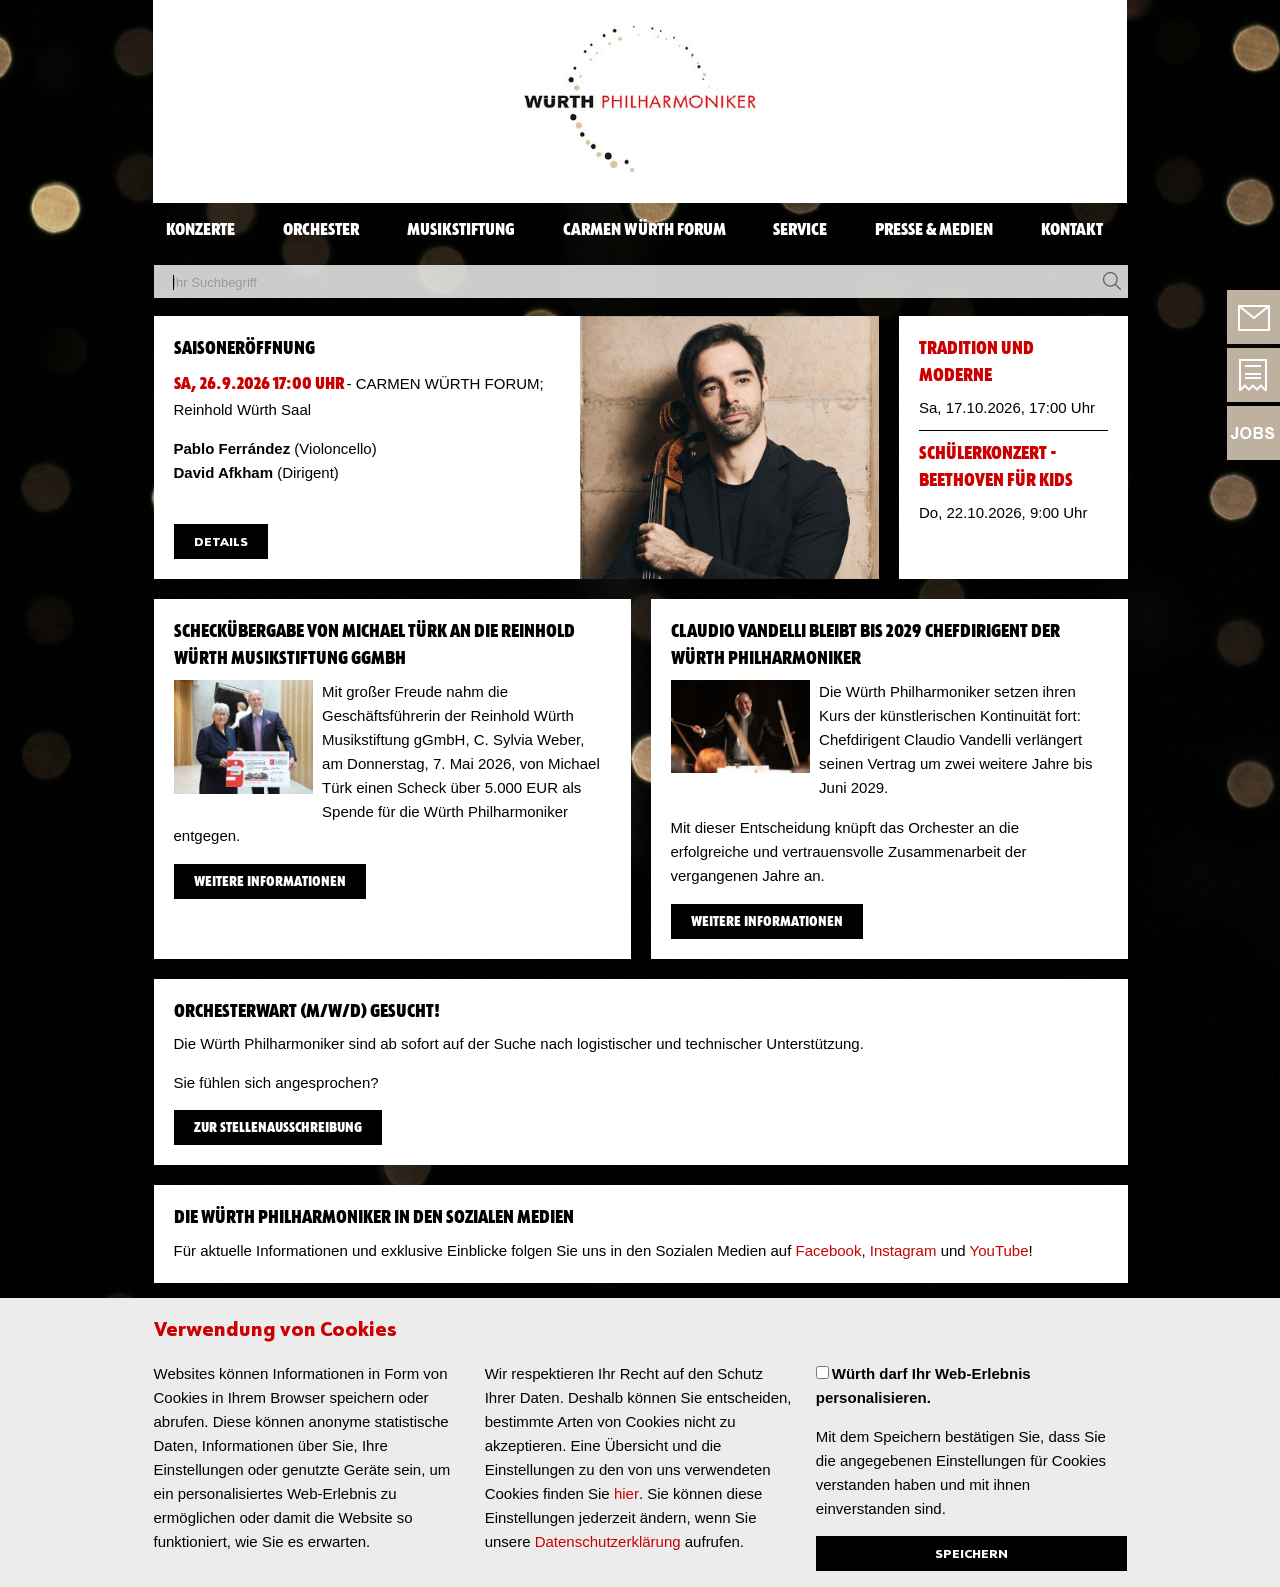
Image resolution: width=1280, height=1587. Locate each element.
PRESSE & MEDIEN (934, 230)
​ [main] (641, 879)
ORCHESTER (321, 230)
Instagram (901, 1250)
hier (626, 1493)
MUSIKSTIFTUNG (461, 230)
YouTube (997, 1250)
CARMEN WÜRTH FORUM (644, 230)
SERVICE (800, 230)
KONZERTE (200, 230)
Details (221, 542)
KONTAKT (1072, 230)
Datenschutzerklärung (608, 1541)
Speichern (971, 1554)
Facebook (829, 1250)
